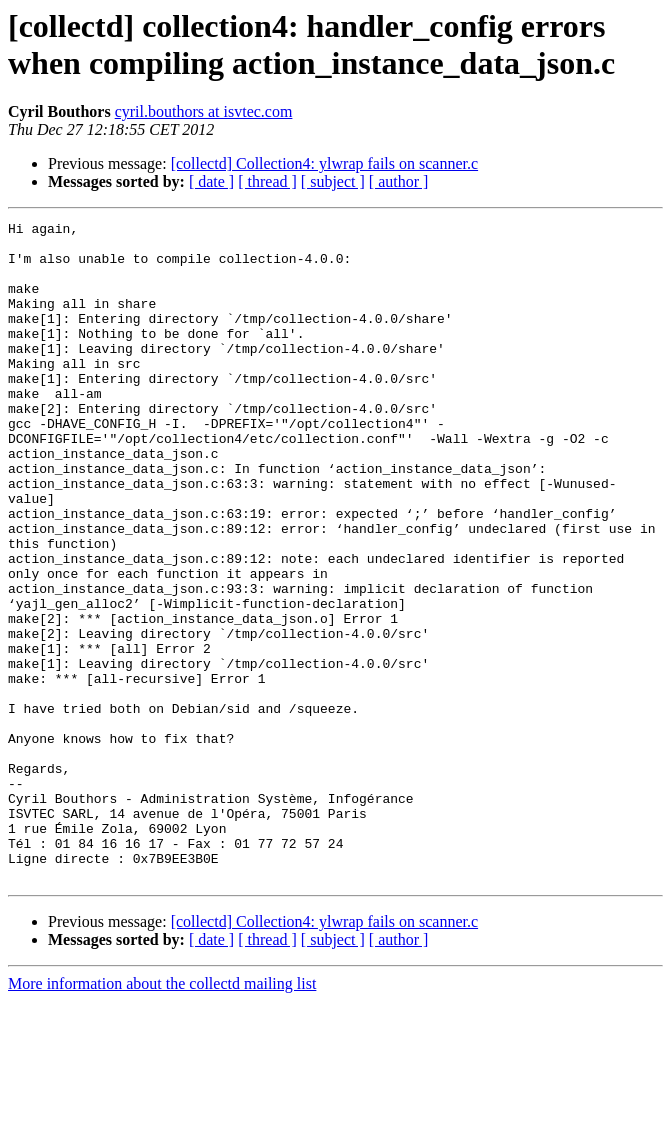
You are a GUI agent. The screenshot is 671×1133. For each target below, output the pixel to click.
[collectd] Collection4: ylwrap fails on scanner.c (324, 163)
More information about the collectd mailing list (162, 1115)
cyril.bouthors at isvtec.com (204, 111)
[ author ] (399, 181)
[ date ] (211, 181)
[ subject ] (333, 181)
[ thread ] (267, 181)
